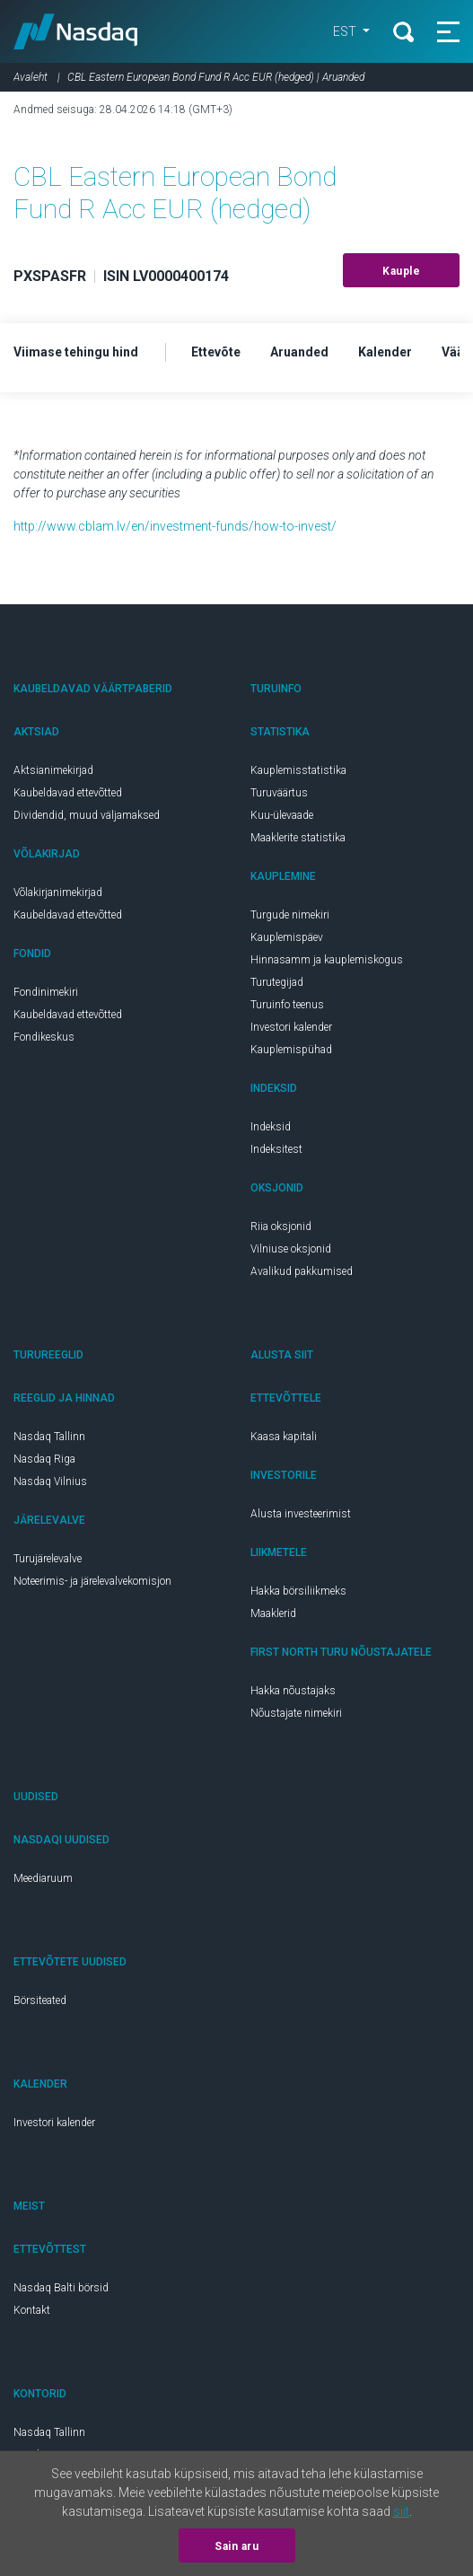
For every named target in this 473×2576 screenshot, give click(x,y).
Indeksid (270, 1127)
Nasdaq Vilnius (50, 1481)
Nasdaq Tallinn (49, 1436)
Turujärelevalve (47, 1558)
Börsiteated (39, 2000)
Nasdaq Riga (44, 1459)
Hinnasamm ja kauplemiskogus (326, 960)
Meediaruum (43, 1878)
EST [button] (346, 31)
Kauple (401, 271)
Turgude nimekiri (289, 915)
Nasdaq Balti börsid (61, 2287)
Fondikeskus (43, 1037)
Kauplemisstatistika (298, 770)
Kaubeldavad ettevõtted (67, 793)
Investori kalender (291, 1027)
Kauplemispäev (286, 937)
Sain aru (236, 2546)
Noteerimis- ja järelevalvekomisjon (92, 1581)
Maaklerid (273, 1613)
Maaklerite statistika (298, 837)
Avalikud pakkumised (301, 1271)
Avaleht (30, 77)
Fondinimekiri (45, 992)
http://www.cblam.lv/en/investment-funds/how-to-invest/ (175, 526)
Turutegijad (276, 982)
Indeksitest (276, 1149)
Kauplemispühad (291, 1049)
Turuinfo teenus (287, 1004)
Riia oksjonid (280, 1226)
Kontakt (31, 2310)
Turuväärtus (279, 793)
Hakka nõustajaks (293, 1690)
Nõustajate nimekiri (296, 1713)
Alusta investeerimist (300, 1514)
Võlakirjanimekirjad (57, 892)
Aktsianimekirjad (53, 770)
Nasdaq (75, 31)
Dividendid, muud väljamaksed (86, 815)
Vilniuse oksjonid (290, 1249)
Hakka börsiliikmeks (298, 1591)
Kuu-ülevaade (281, 815)
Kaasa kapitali (283, 1436)
